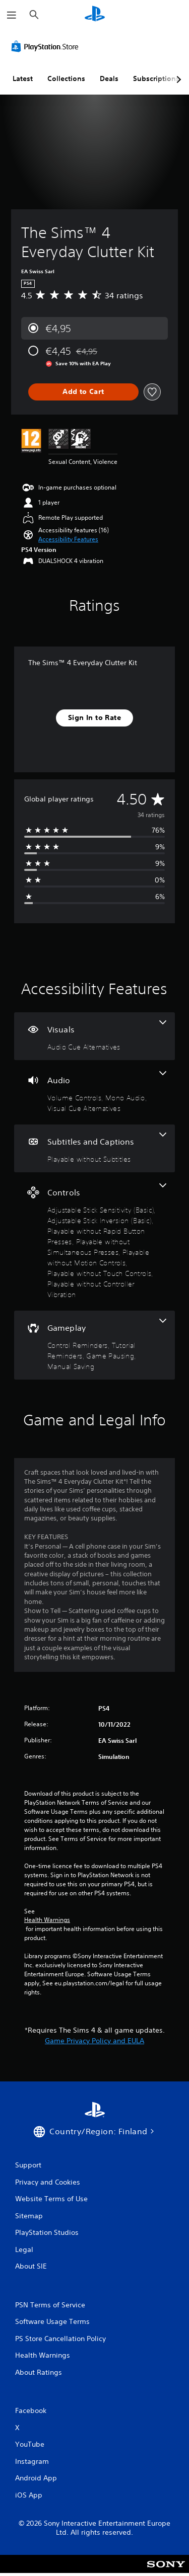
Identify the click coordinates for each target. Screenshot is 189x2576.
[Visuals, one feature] (94, 1036)
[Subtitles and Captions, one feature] (94, 1148)
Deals (109, 78)
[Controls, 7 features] (94, 1241)
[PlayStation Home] (94, 15)
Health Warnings (47, 1920)
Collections (66, 78)
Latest (23, 78)
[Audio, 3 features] (94, 1092)
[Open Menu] (12, 15)
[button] (68, 539)
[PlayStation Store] (47, 46)
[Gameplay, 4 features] (94, 1345)
